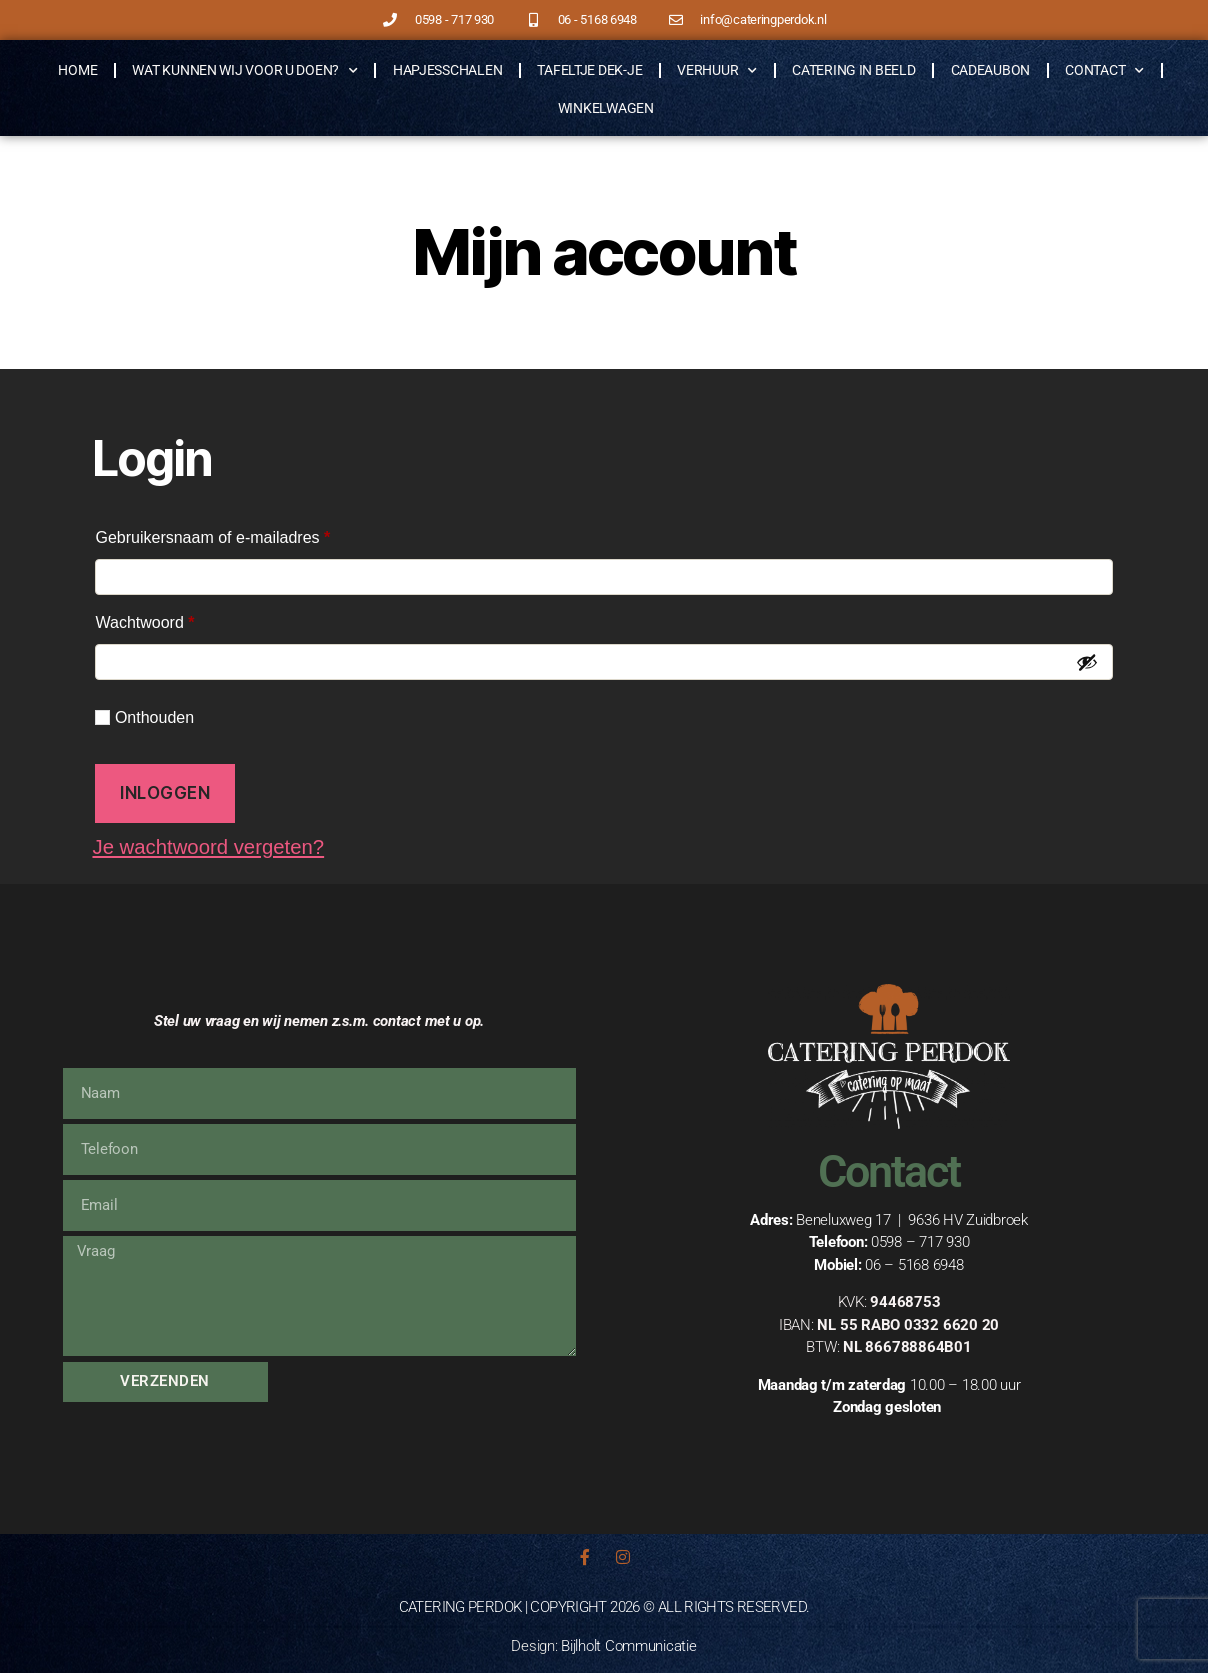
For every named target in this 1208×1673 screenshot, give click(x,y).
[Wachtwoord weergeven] (1087, 662)
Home (77, 70)
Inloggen (165, 793)
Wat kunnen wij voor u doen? (244, 71)
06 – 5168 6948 (914, 1265)
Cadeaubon (991, 70)
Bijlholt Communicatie (628, 1646)
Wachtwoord (168, 619)
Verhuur (717, 71)
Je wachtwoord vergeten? (211, 846)
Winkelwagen (606, 108)
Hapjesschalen (448, 70)
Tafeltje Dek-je (589, 70)
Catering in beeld (853, 70)
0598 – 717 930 (920, 1242)
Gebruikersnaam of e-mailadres (236, 534)
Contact (1104, 71)
